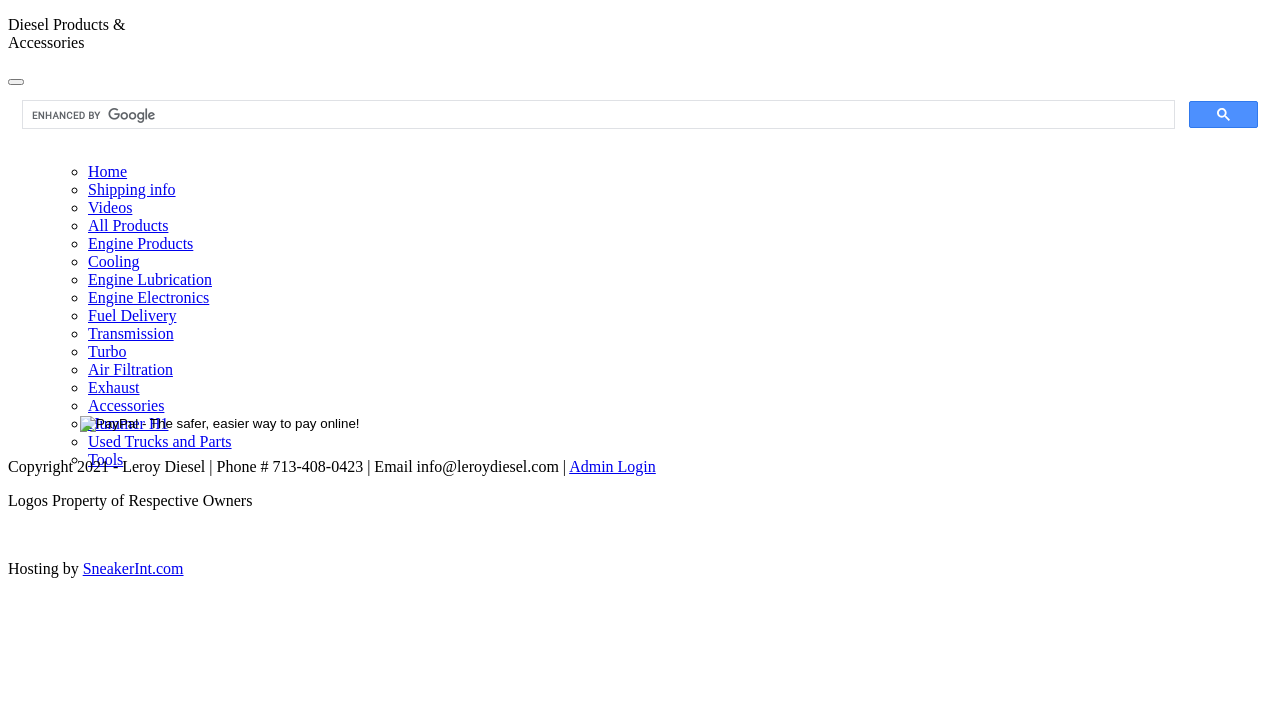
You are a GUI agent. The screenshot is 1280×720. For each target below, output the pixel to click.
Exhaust (114, 387)
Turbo (107, 351)
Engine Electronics (148, 297)
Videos (110, 207)
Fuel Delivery (132, 315)
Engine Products (140, 243)
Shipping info (132, 189)
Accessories (126, 405)
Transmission (131, 333)
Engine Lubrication (150, 279)
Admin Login (612, 466)
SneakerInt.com (133, 568)
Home (107, 171)
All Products (128, 225)
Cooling (114, 261)
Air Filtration (130, 369)
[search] (596, 115)
